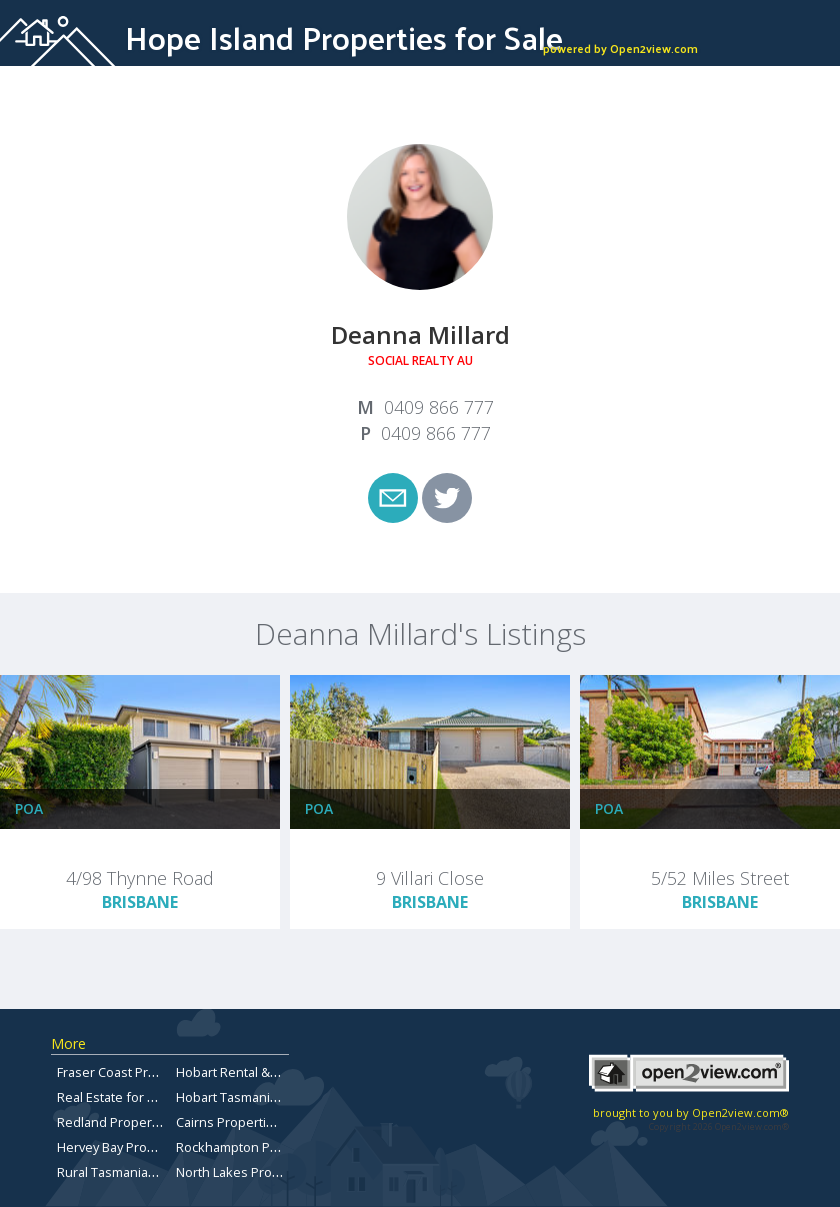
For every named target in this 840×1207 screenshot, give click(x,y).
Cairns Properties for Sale (253, 1122)
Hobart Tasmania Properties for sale (284, 1097)
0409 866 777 (439, 407)
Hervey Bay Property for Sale (142, 1147)
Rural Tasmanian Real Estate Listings (165, 1172)
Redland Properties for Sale (140, 1122)
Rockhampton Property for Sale (270, 1147)
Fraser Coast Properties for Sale (153, 1072)
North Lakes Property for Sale (264, 1172)
